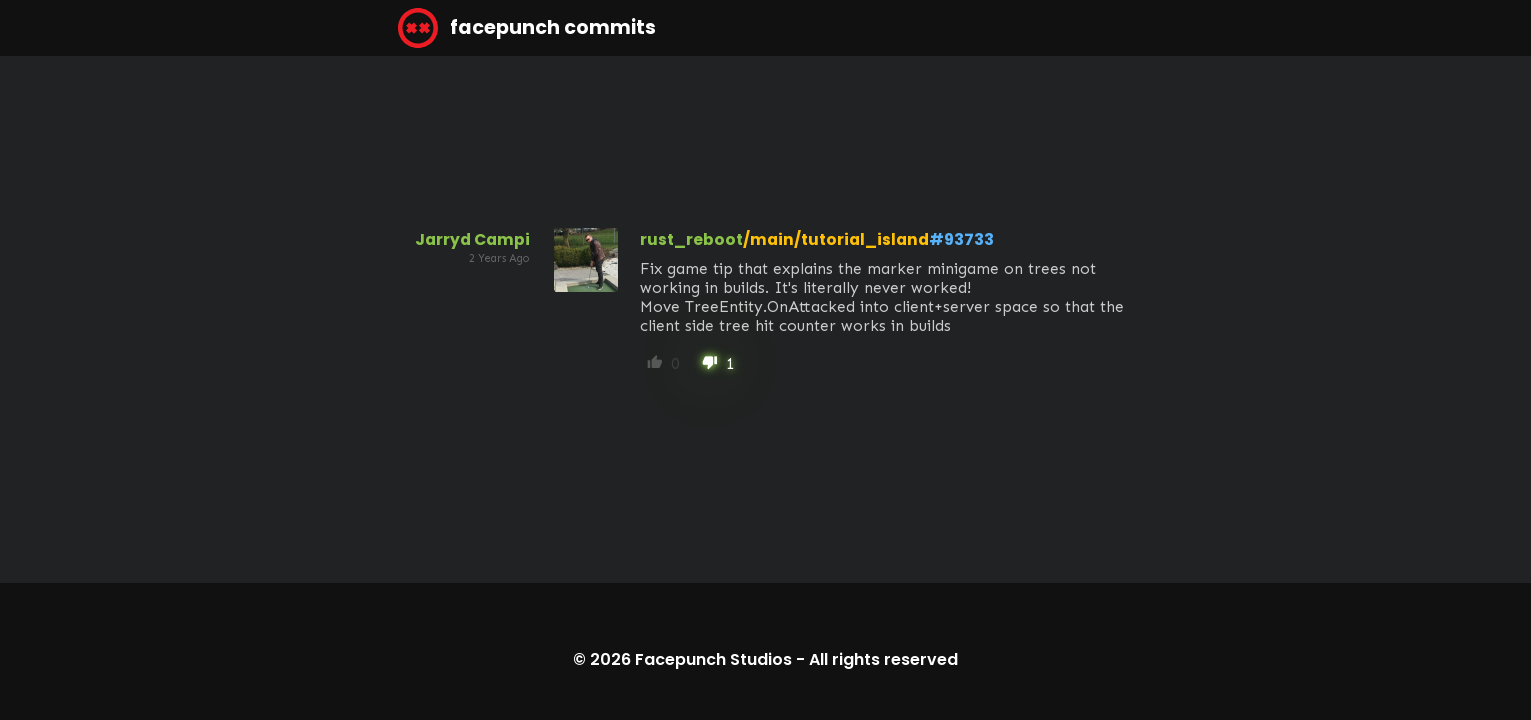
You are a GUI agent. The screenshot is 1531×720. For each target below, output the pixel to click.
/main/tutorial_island (836, 239)
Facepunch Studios (713, 659)
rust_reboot (691, 239)
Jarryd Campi (472, 239)
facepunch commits (527, 28)
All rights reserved (883, 659)
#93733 (961, 239)
